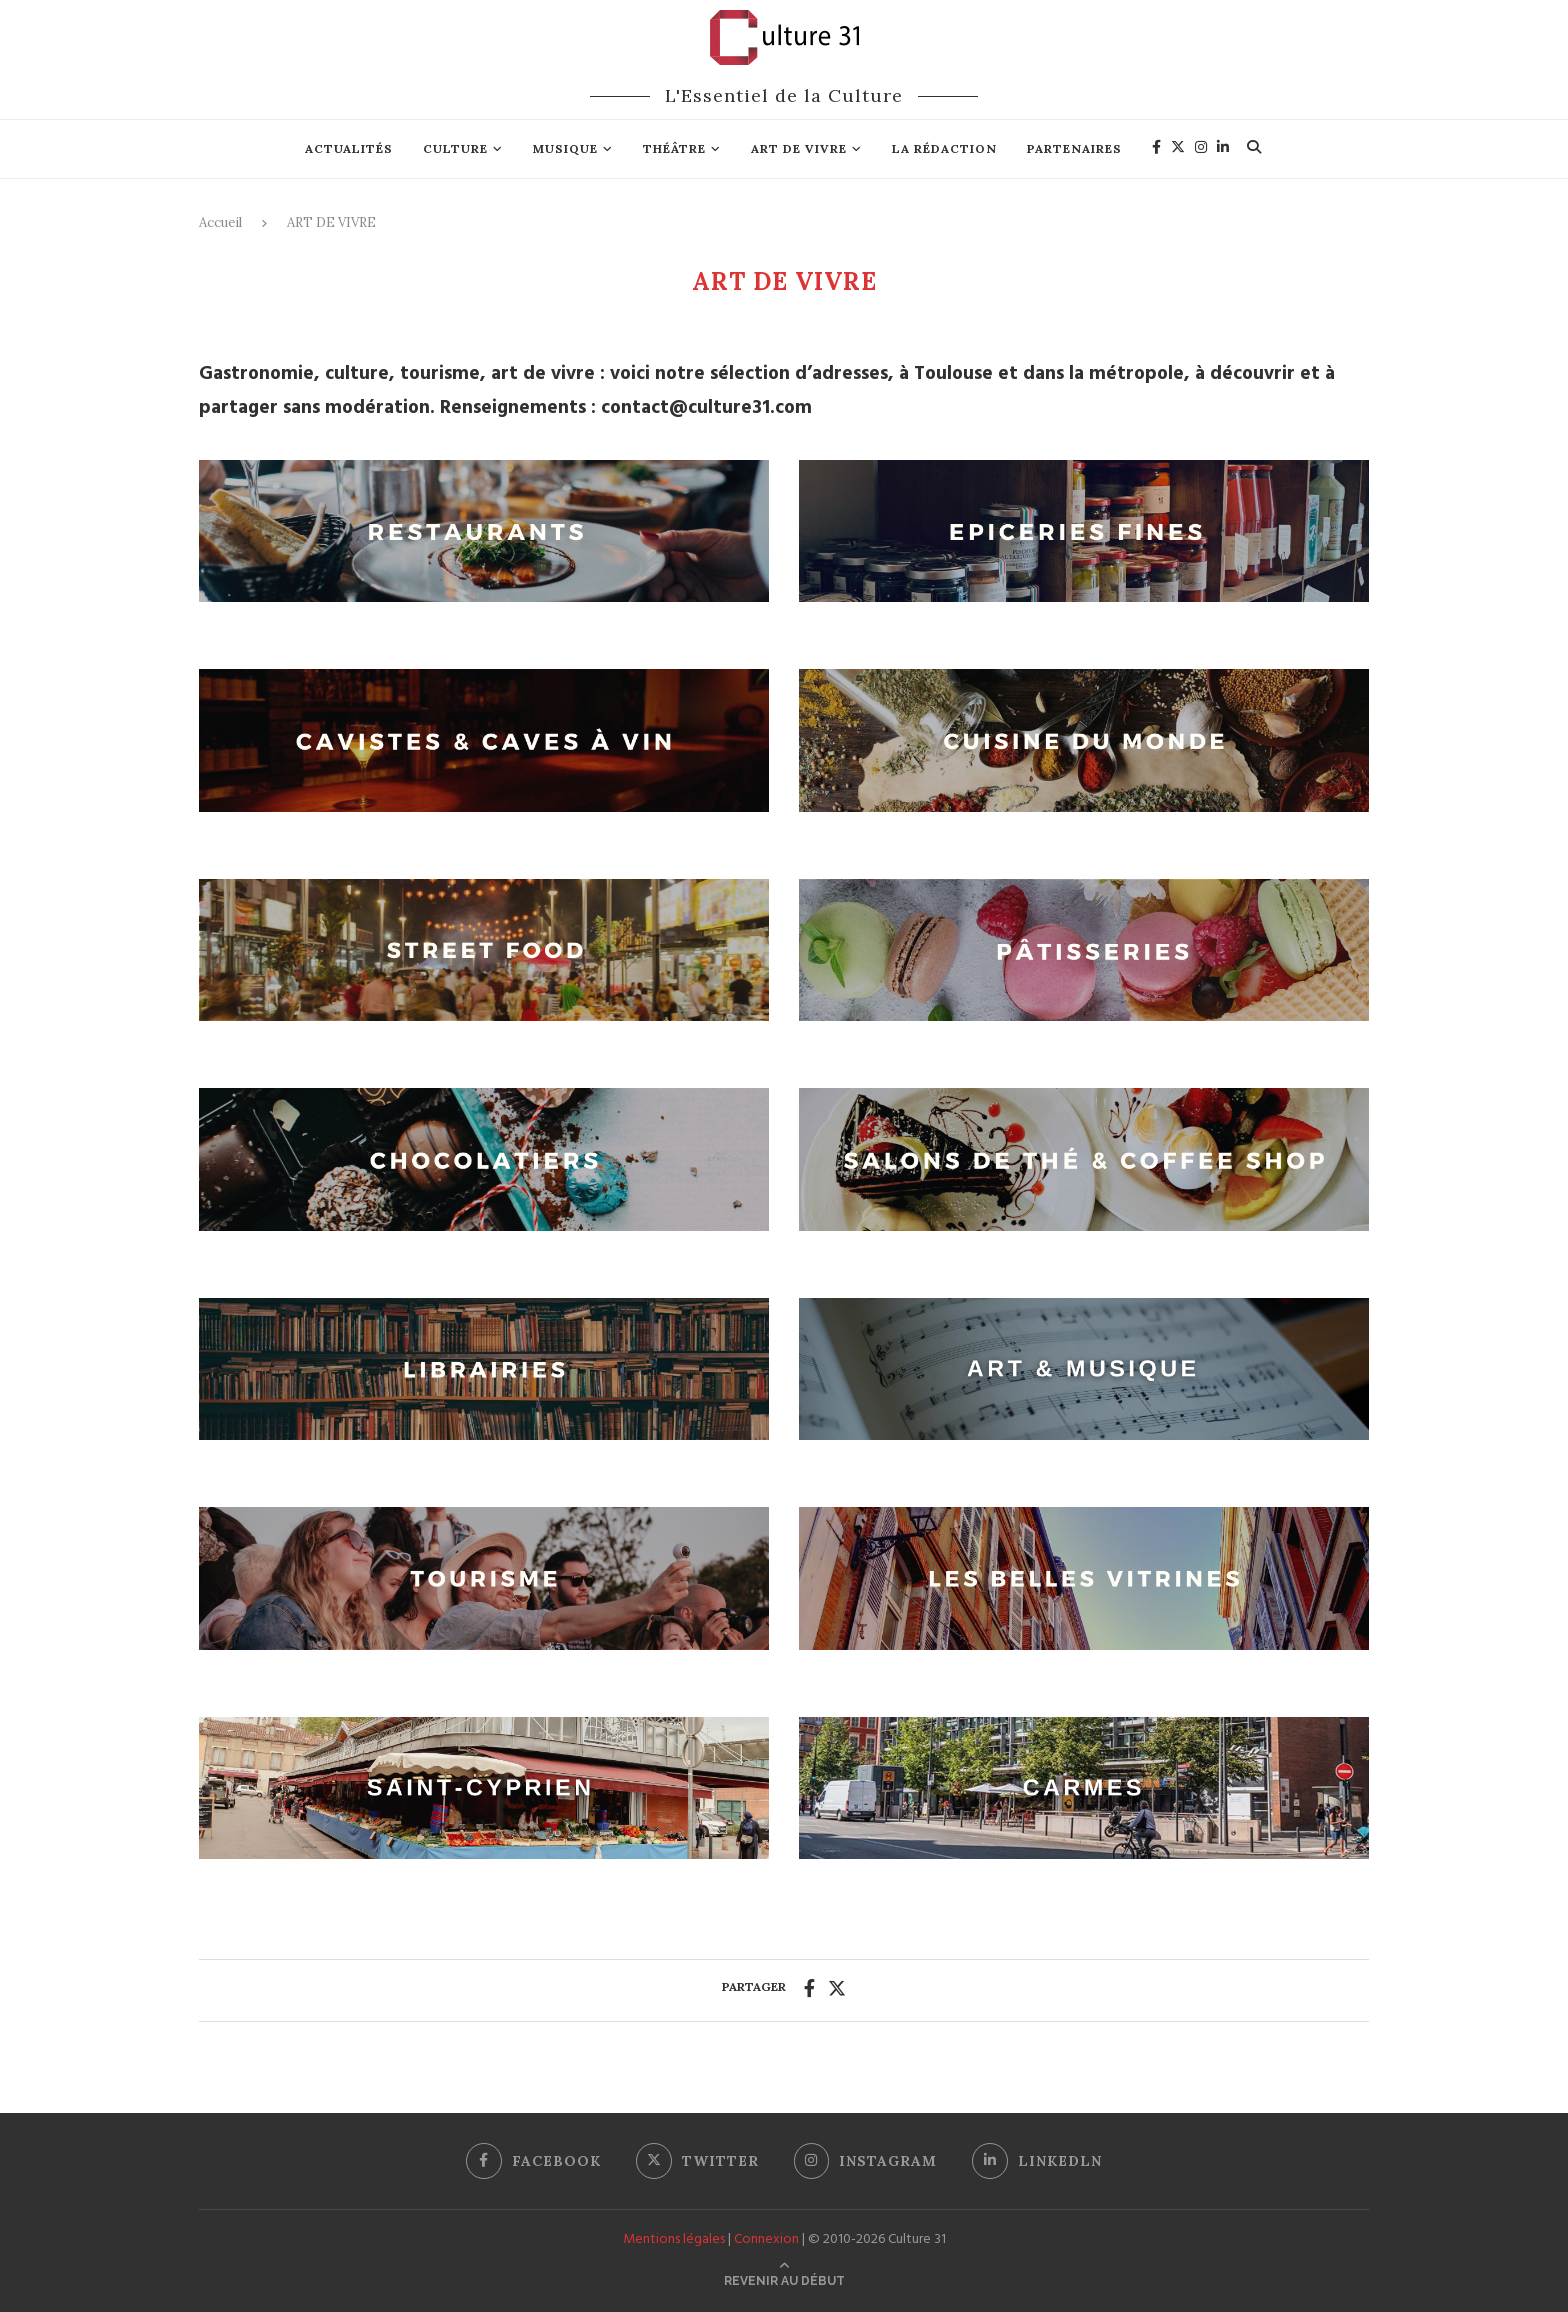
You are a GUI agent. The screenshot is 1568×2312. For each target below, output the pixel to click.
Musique (565, 148)
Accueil (220, 222)
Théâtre (674, 148)
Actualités (349, 148)
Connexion (766, 2239)
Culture (455, 148)
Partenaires (1074, 148)
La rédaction (944, 148)
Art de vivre (799, 148)
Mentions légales (674, 2239)
